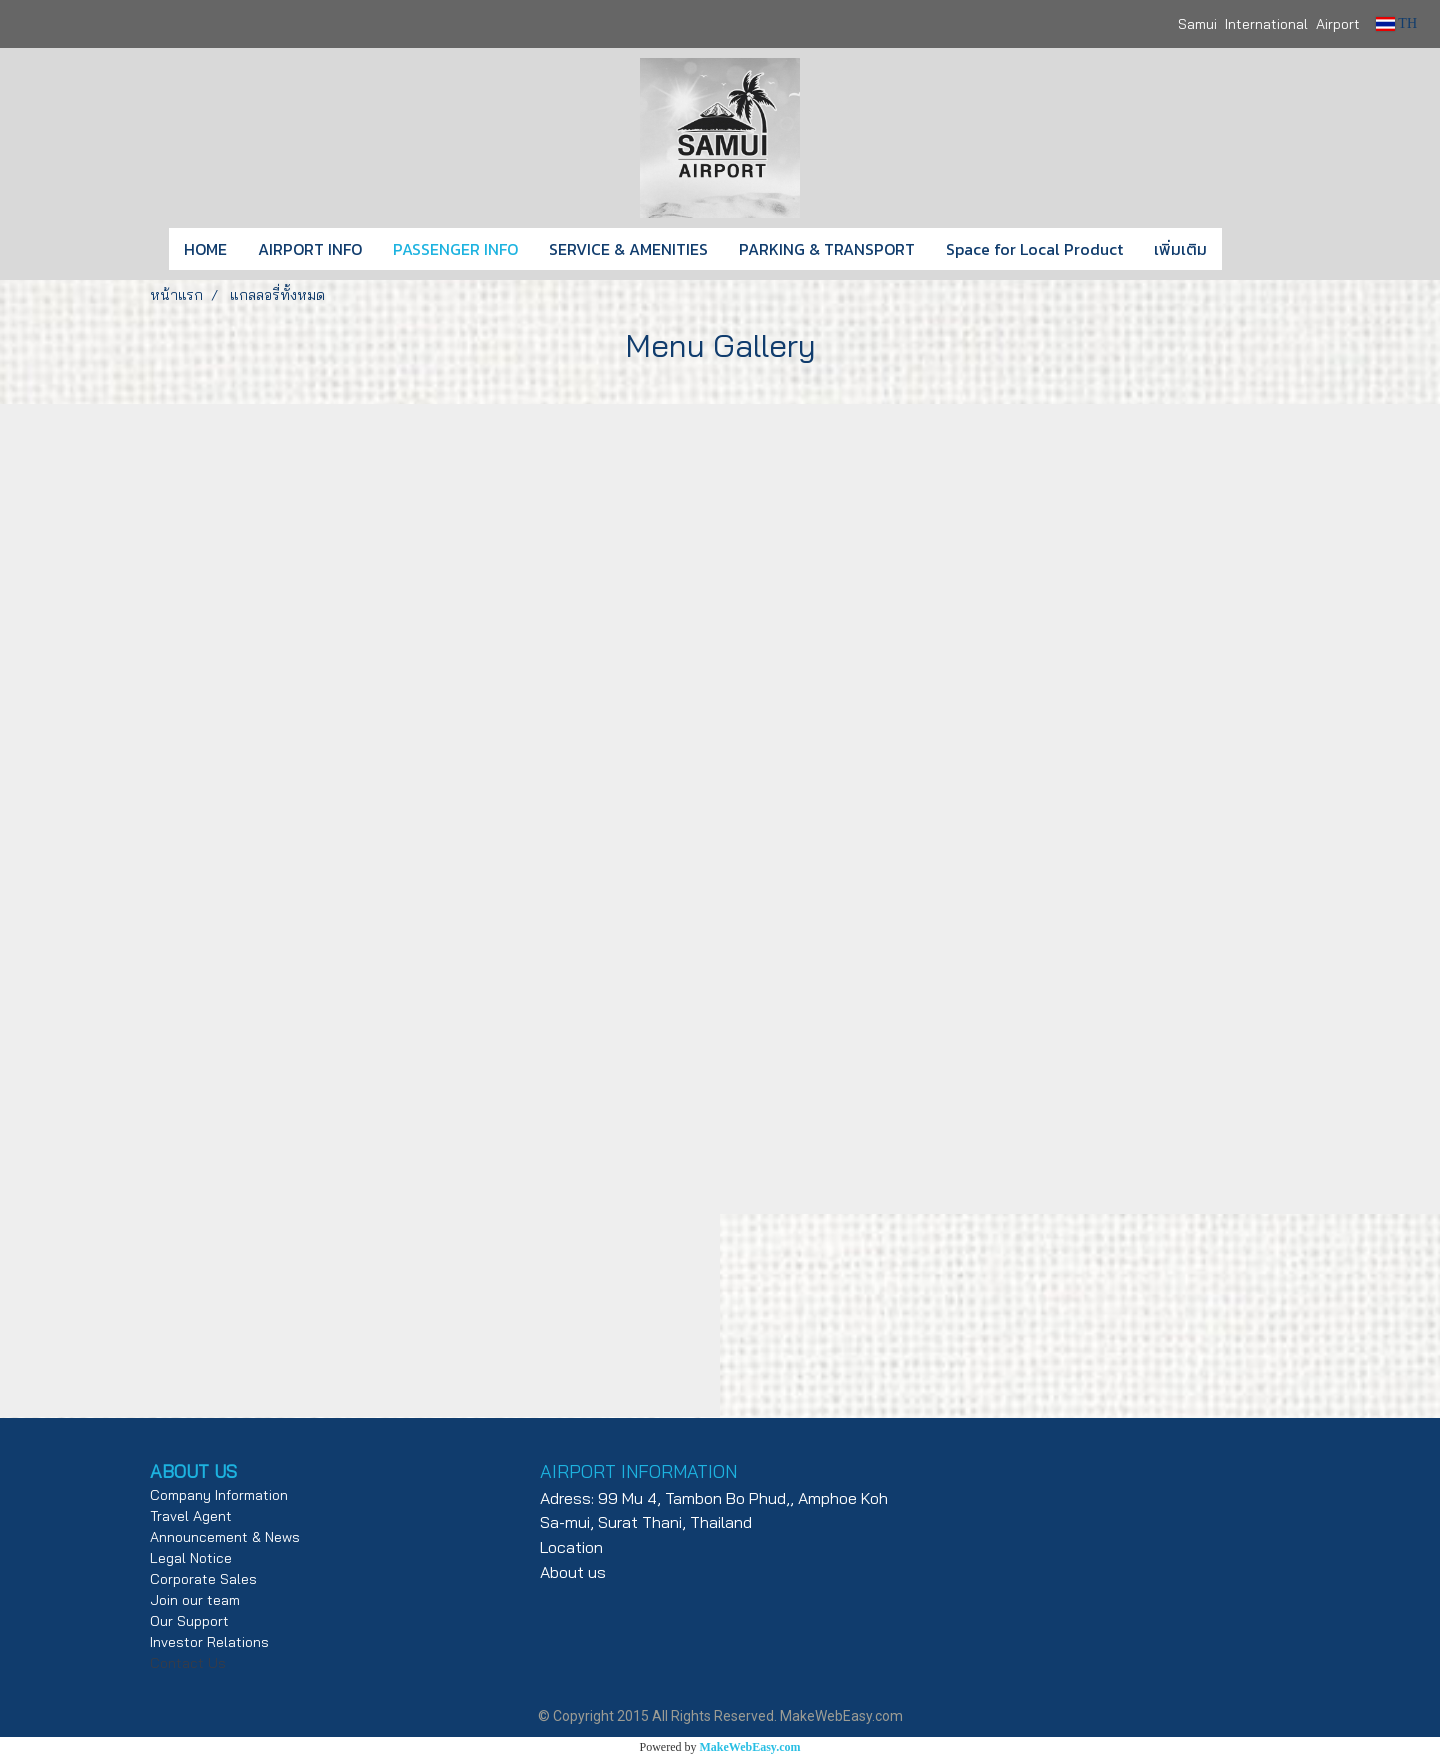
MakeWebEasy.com (750, 1747)
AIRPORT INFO (310, 249)
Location (571, 1547)
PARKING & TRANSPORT (827, 249)
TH (1396, 23)
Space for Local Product (1034, 249)
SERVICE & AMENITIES (628, 249)
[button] (1252, 249)
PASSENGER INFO (455, 249)
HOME (205, 249)
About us (573, 1572)
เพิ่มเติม (1180, 249)
